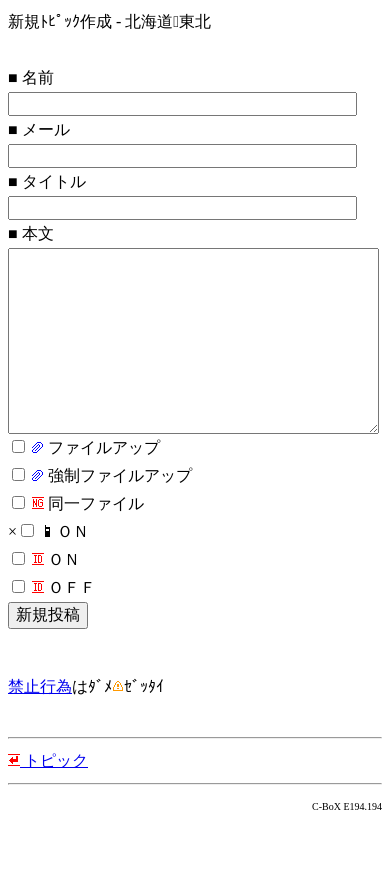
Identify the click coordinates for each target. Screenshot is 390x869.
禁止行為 (40, 726)
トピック (48, 800)
